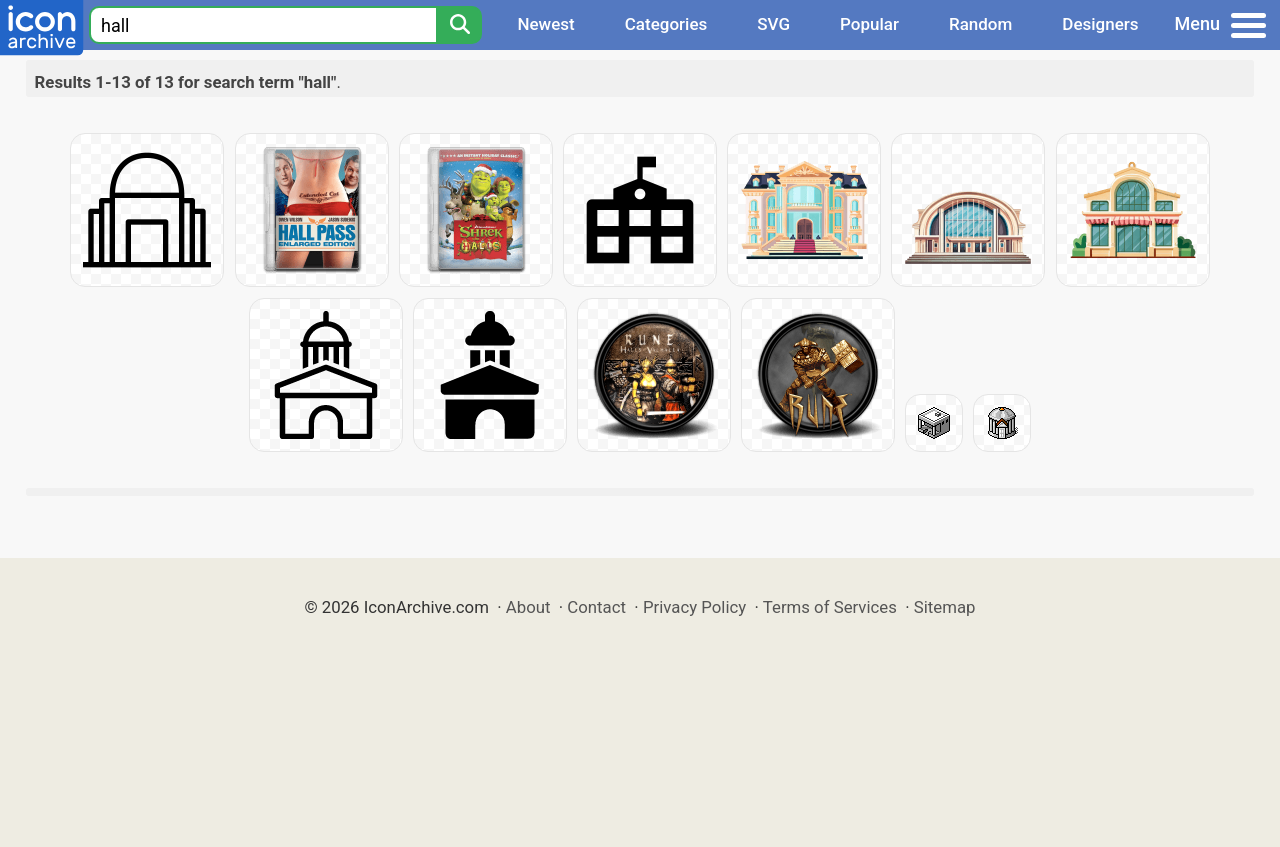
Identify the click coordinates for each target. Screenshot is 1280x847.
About (528, 607)
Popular (869, 24)
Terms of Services (830, 607)
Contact (596, 607)
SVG (773, 24)
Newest (545, 24)
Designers (1100, 24)
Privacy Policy (694, 607)
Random (980, 24)
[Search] (459, 25)
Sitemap (945, 607)
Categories (666, 24)
